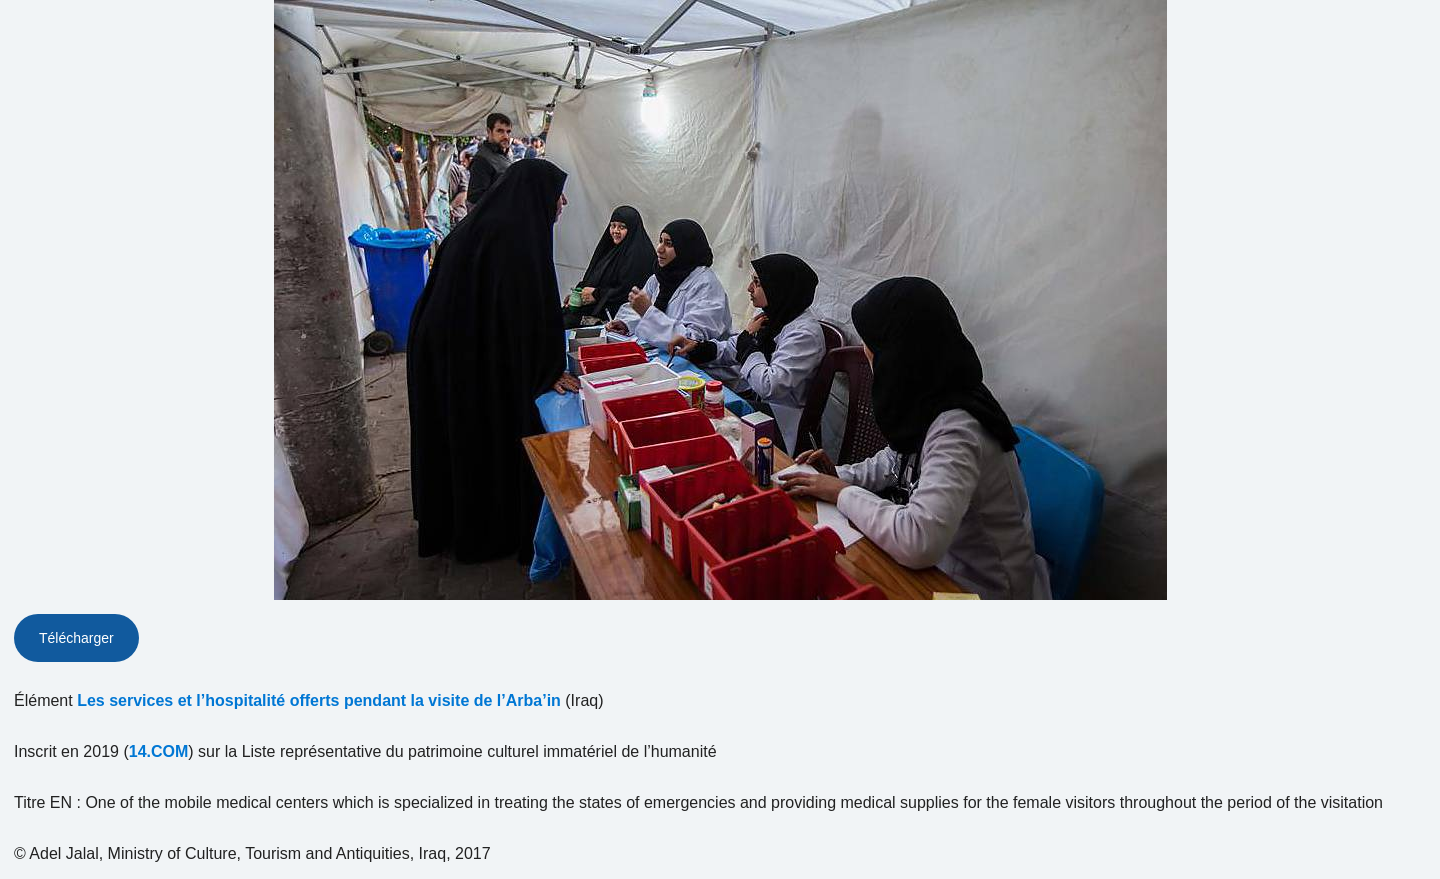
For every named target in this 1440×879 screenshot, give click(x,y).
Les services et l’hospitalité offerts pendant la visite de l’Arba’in (319, 700)
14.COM (159, 751)
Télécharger (76, 638)
